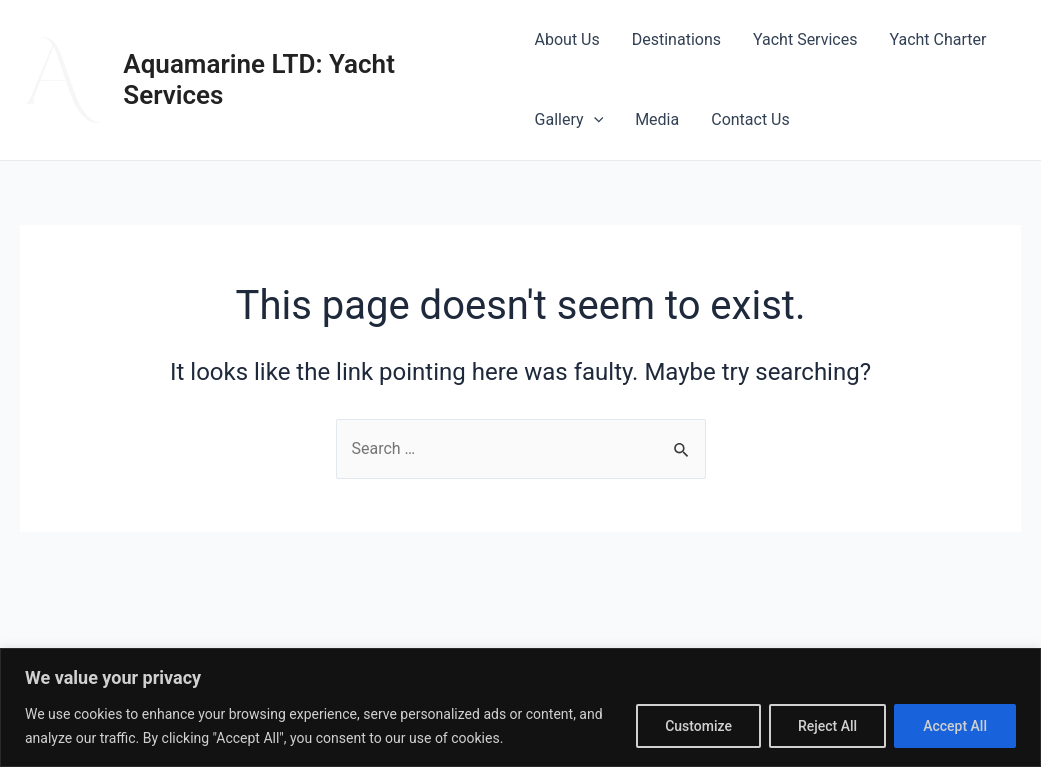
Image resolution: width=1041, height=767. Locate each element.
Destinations (676, 39)
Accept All (955, 726)
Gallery (569, 120)
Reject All (827, 726)
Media (657, 119)
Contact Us (750, 119)
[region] (520, 707)
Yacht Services (805, 39)
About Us (567, 39)
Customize (698, 726)
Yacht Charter (937, 39)
